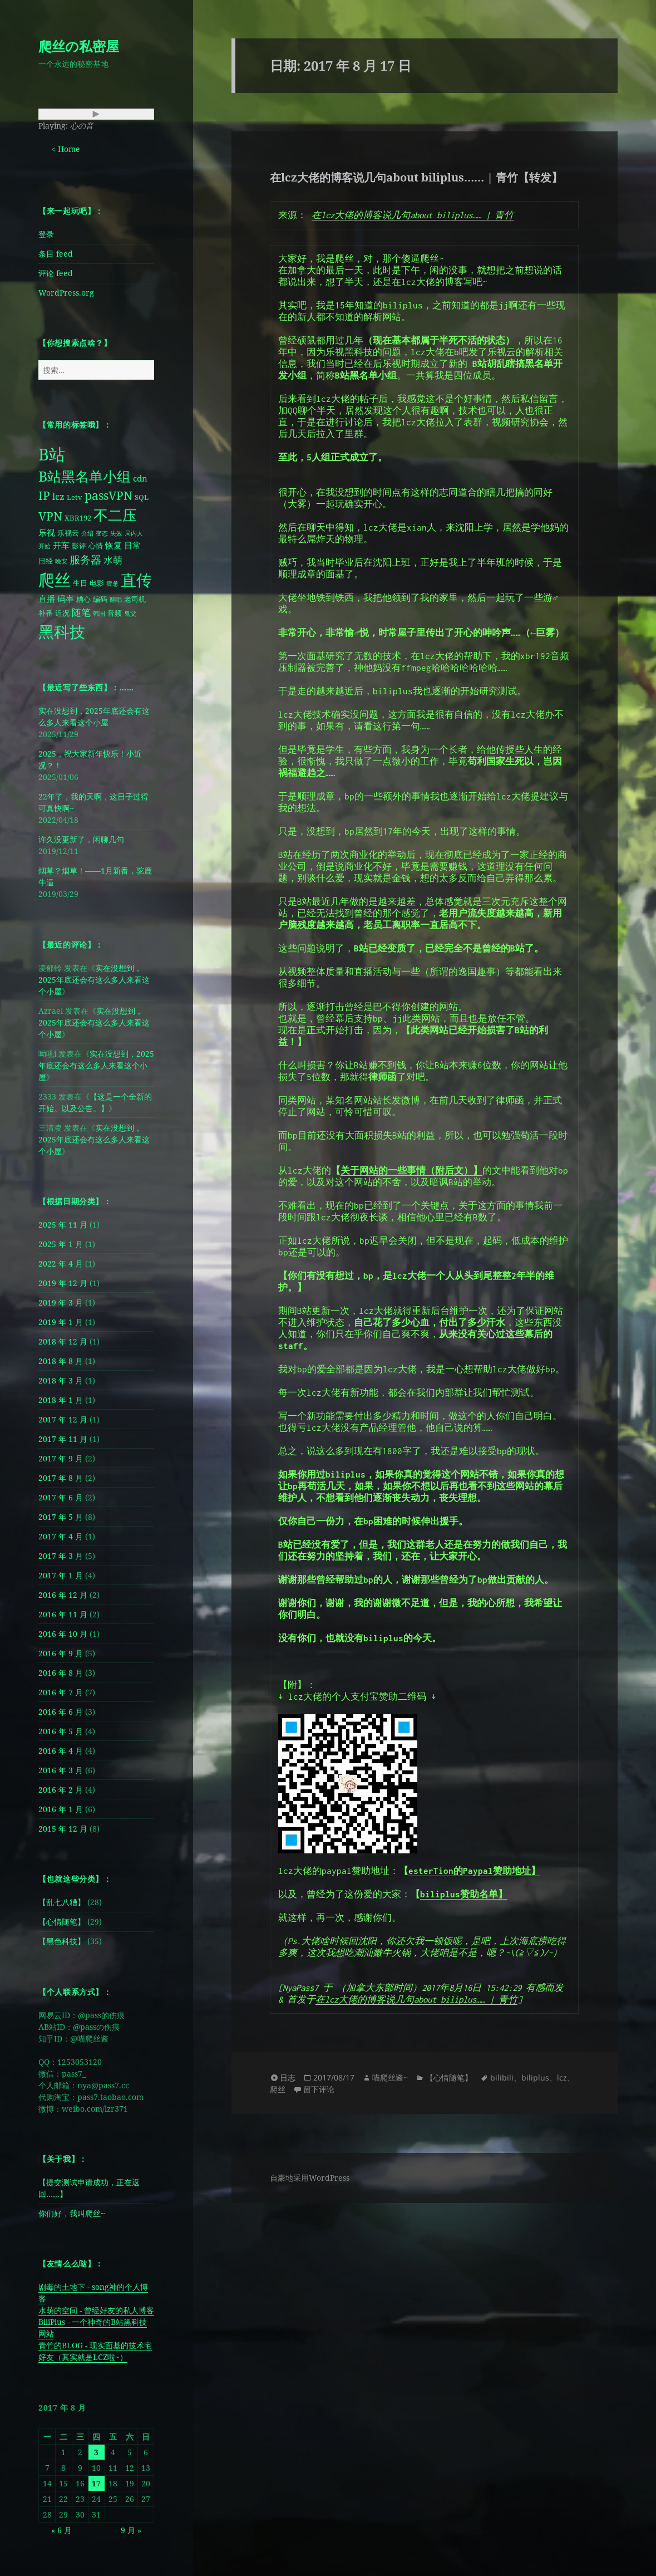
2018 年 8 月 (60, 1361)
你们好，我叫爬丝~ (71, 2213)
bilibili (502, 2077)
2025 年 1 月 (60, 1244)
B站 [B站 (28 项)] (51, 454)
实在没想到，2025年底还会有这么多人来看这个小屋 (94, 980)
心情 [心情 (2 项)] (95, 546)
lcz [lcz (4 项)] (58, 496)
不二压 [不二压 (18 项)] (115, 515)
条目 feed (55, 253)
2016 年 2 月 (60, 1789)
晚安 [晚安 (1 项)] (61, 561)
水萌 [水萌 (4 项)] (112, 559)
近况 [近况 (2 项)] (62, 613)
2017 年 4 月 (60, 1536)
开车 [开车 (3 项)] (61, 545)
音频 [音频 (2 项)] (114, 613)
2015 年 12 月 (62, 1828)
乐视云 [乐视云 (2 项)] (68, 533)
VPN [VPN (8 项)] (50, 516)
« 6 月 (61, 2530)
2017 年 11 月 (62, 1439)
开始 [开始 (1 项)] (44, 546)
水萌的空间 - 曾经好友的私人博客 (96, 2310)
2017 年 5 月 (60, 1517)
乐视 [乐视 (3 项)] (46, 532)
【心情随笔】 (61, 1921)
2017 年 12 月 (62, 1419)
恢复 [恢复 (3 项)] (113, 545)
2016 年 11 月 (62, 1614)
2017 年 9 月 (60, 1458)
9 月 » (131, 2530)
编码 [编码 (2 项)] (100, 599)
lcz (562, 2077)
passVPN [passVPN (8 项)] (108, 495)
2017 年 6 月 (60, 1497)
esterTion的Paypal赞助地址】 (474, 1871)
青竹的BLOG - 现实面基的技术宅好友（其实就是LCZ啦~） (95, 2351)
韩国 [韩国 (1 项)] (99, 613)
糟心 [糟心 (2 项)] (83, 599)
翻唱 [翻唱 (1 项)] (116, 599)
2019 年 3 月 (60, 1302)
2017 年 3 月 (60, 1555)
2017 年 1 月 (60, 1575)
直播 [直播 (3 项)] (46, 599)
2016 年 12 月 (62, 1594)
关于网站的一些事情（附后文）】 (411, 1170)
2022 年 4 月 (60, 1263)
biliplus (535, 2077)
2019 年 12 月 (62, 1283)
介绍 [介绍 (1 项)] (87, 533)
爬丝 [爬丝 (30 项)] (54, 579)
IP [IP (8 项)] (44, 495)
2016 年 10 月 (62, 1633)
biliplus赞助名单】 (463, 1894)
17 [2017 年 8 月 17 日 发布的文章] (96, 2483)
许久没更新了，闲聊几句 (81, 839)
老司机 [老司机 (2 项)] (135, 599)
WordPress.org (66, 292)
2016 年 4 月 (60, 1750)
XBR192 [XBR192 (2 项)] (78, 518)
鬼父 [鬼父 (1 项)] (130, 613)
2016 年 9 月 (60, 1653)
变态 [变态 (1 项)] (102, 533)
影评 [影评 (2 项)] (79, 546)
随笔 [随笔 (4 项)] (81, 612)
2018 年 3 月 (60, 1380)
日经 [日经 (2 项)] (45, 561)
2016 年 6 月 (60, 1711)
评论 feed (55, 273)
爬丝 (277, 2089)
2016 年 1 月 (60, 1809)
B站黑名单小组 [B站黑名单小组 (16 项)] (84, 476)
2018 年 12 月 (62, 1341)
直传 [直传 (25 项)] (136, 579)
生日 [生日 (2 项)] (80, 583)
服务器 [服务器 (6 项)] (85, 559)
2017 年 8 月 (60, 1478)
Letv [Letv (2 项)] (74, 497)
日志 (287, 2077)
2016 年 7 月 (60, 1692)
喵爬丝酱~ (390, 2077)
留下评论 (318, 2089)
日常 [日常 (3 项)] (132, 545)
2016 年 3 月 (60, 1770)
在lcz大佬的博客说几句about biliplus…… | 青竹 (413, 215)
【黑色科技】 (61, 1941)
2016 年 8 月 (60, 1672)
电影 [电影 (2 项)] (97, 583)
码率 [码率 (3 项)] (65, 599)
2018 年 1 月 (60, 1400)
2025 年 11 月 (62, 1224)
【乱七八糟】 (61, 1902)
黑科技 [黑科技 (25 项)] (61, 631)
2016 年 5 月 (60, 1731)
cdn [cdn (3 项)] (140, 478)
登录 (46, 234)
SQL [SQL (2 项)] (142, 497)
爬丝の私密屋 (78, 46)
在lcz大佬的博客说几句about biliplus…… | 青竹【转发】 (416, 177)
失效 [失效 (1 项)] (116, 533)
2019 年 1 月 (60, 1322)
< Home (65, 149)
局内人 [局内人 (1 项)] (134, 533)
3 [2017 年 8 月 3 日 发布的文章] (96, 2452)
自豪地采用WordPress (309, 2177)
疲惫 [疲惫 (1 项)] (112, 583)
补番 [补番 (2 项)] (45, 613)
